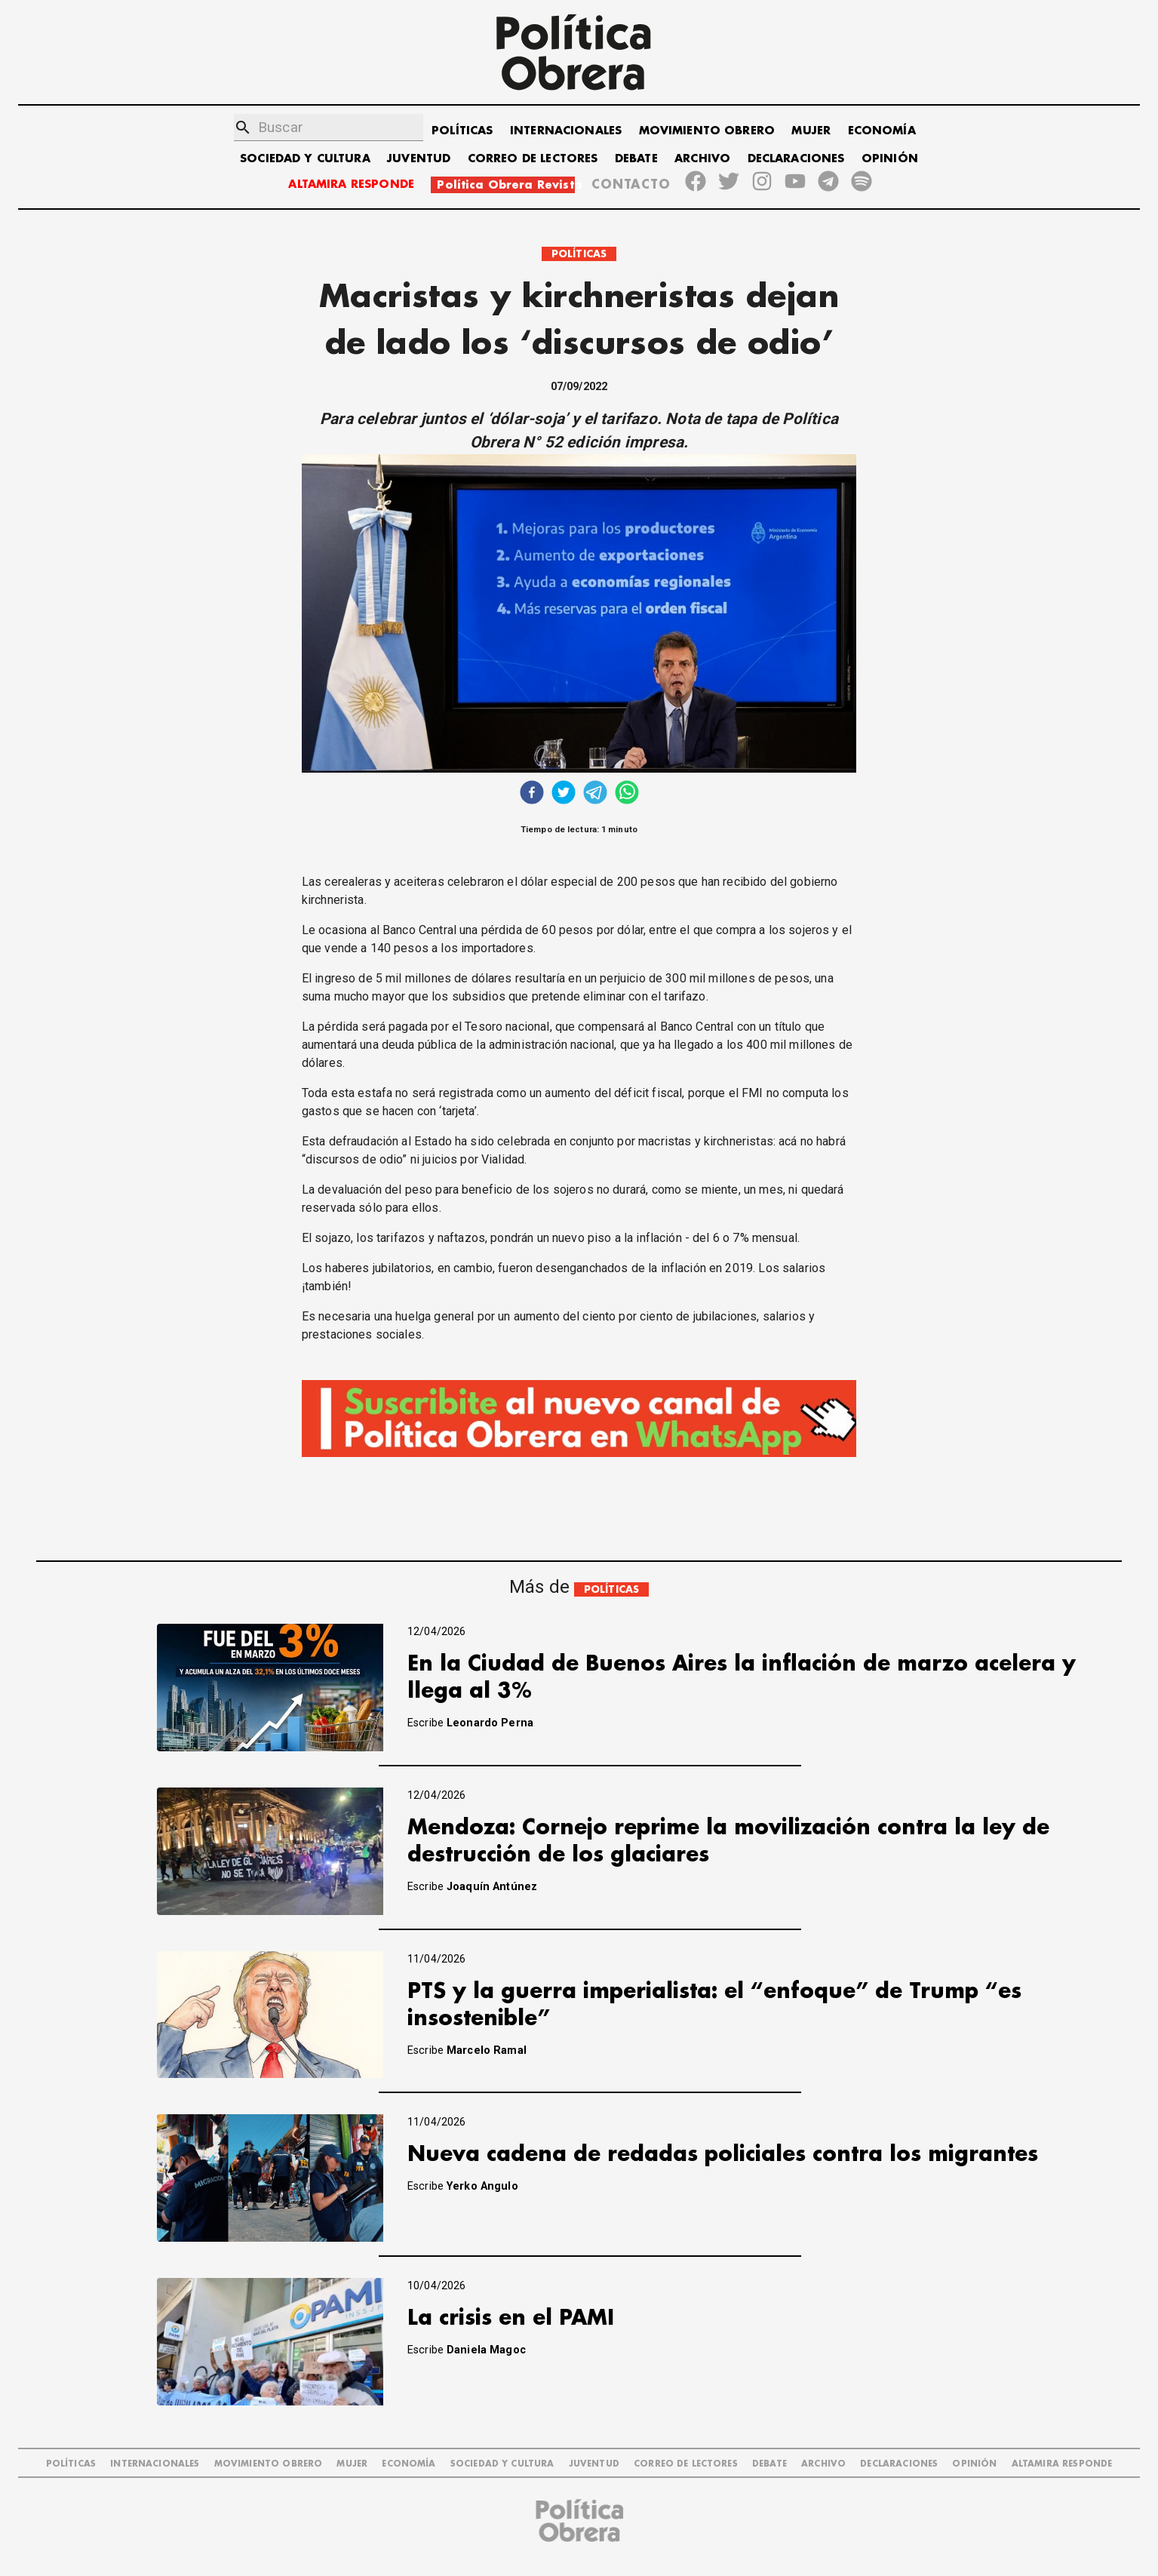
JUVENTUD (418, 158)
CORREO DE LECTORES (533, 158)
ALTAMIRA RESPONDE (351, 184)
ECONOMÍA (882, 131)
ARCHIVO (702, 158)
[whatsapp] (627, 794)
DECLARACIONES (796, 158)
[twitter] (563, 794)
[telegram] (595, 794)
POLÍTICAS (462, 131)
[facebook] (532, 794)
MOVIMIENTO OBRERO (707, 131)
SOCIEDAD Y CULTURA (305, 158)
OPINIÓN (890, 158)
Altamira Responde (1062, 2464)
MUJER (811, 131)
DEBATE (636, 158)
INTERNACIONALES (566, 131)
